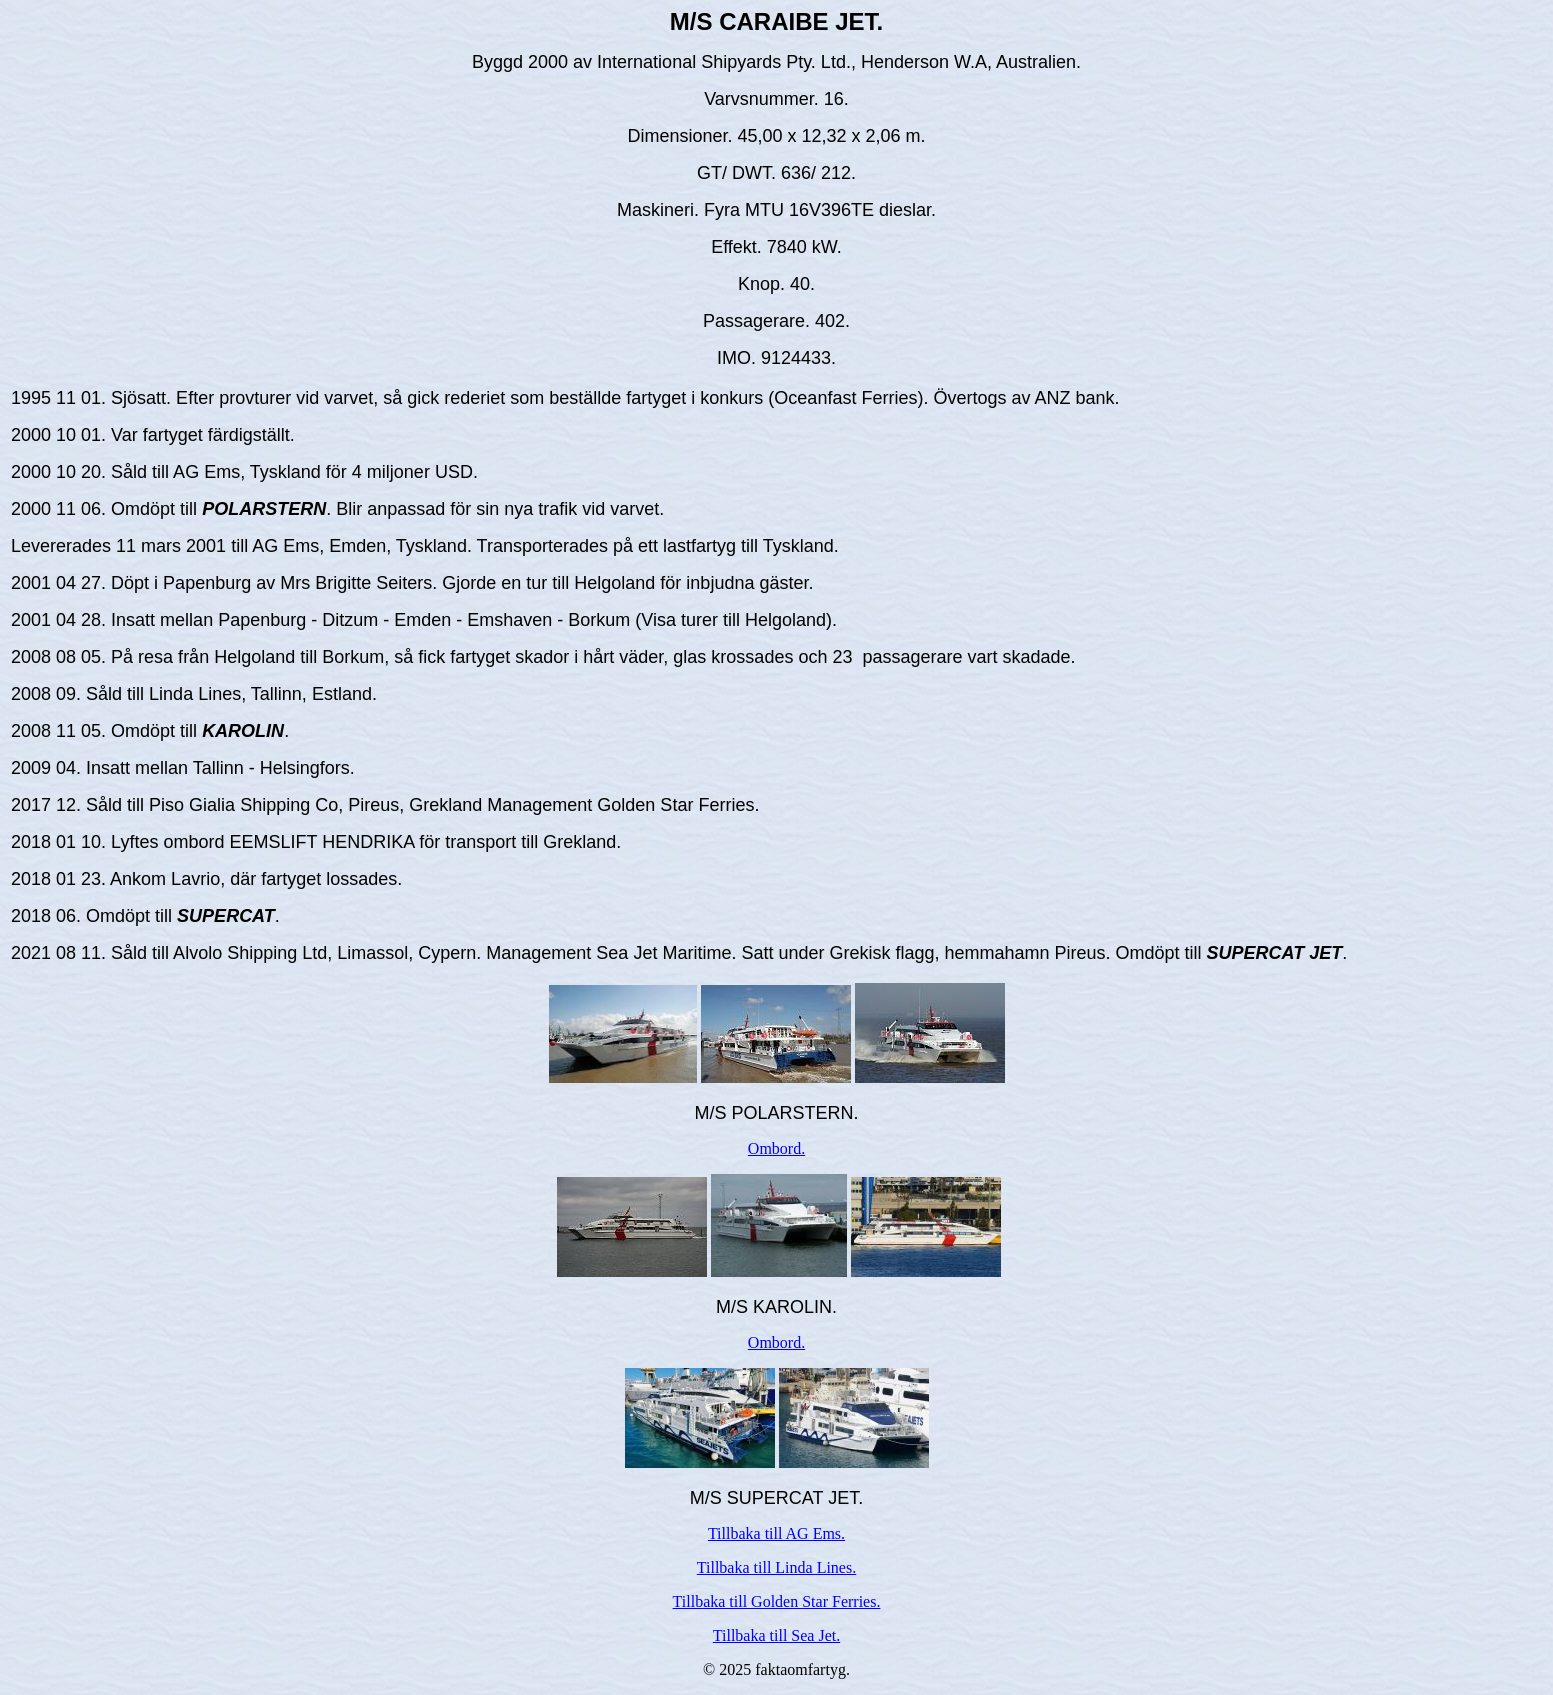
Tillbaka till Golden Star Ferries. (777, 1601)
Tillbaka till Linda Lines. (776, 1567)
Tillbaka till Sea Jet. (776, 1635)
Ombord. (776, 1148)
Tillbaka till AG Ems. (776, 1533)
